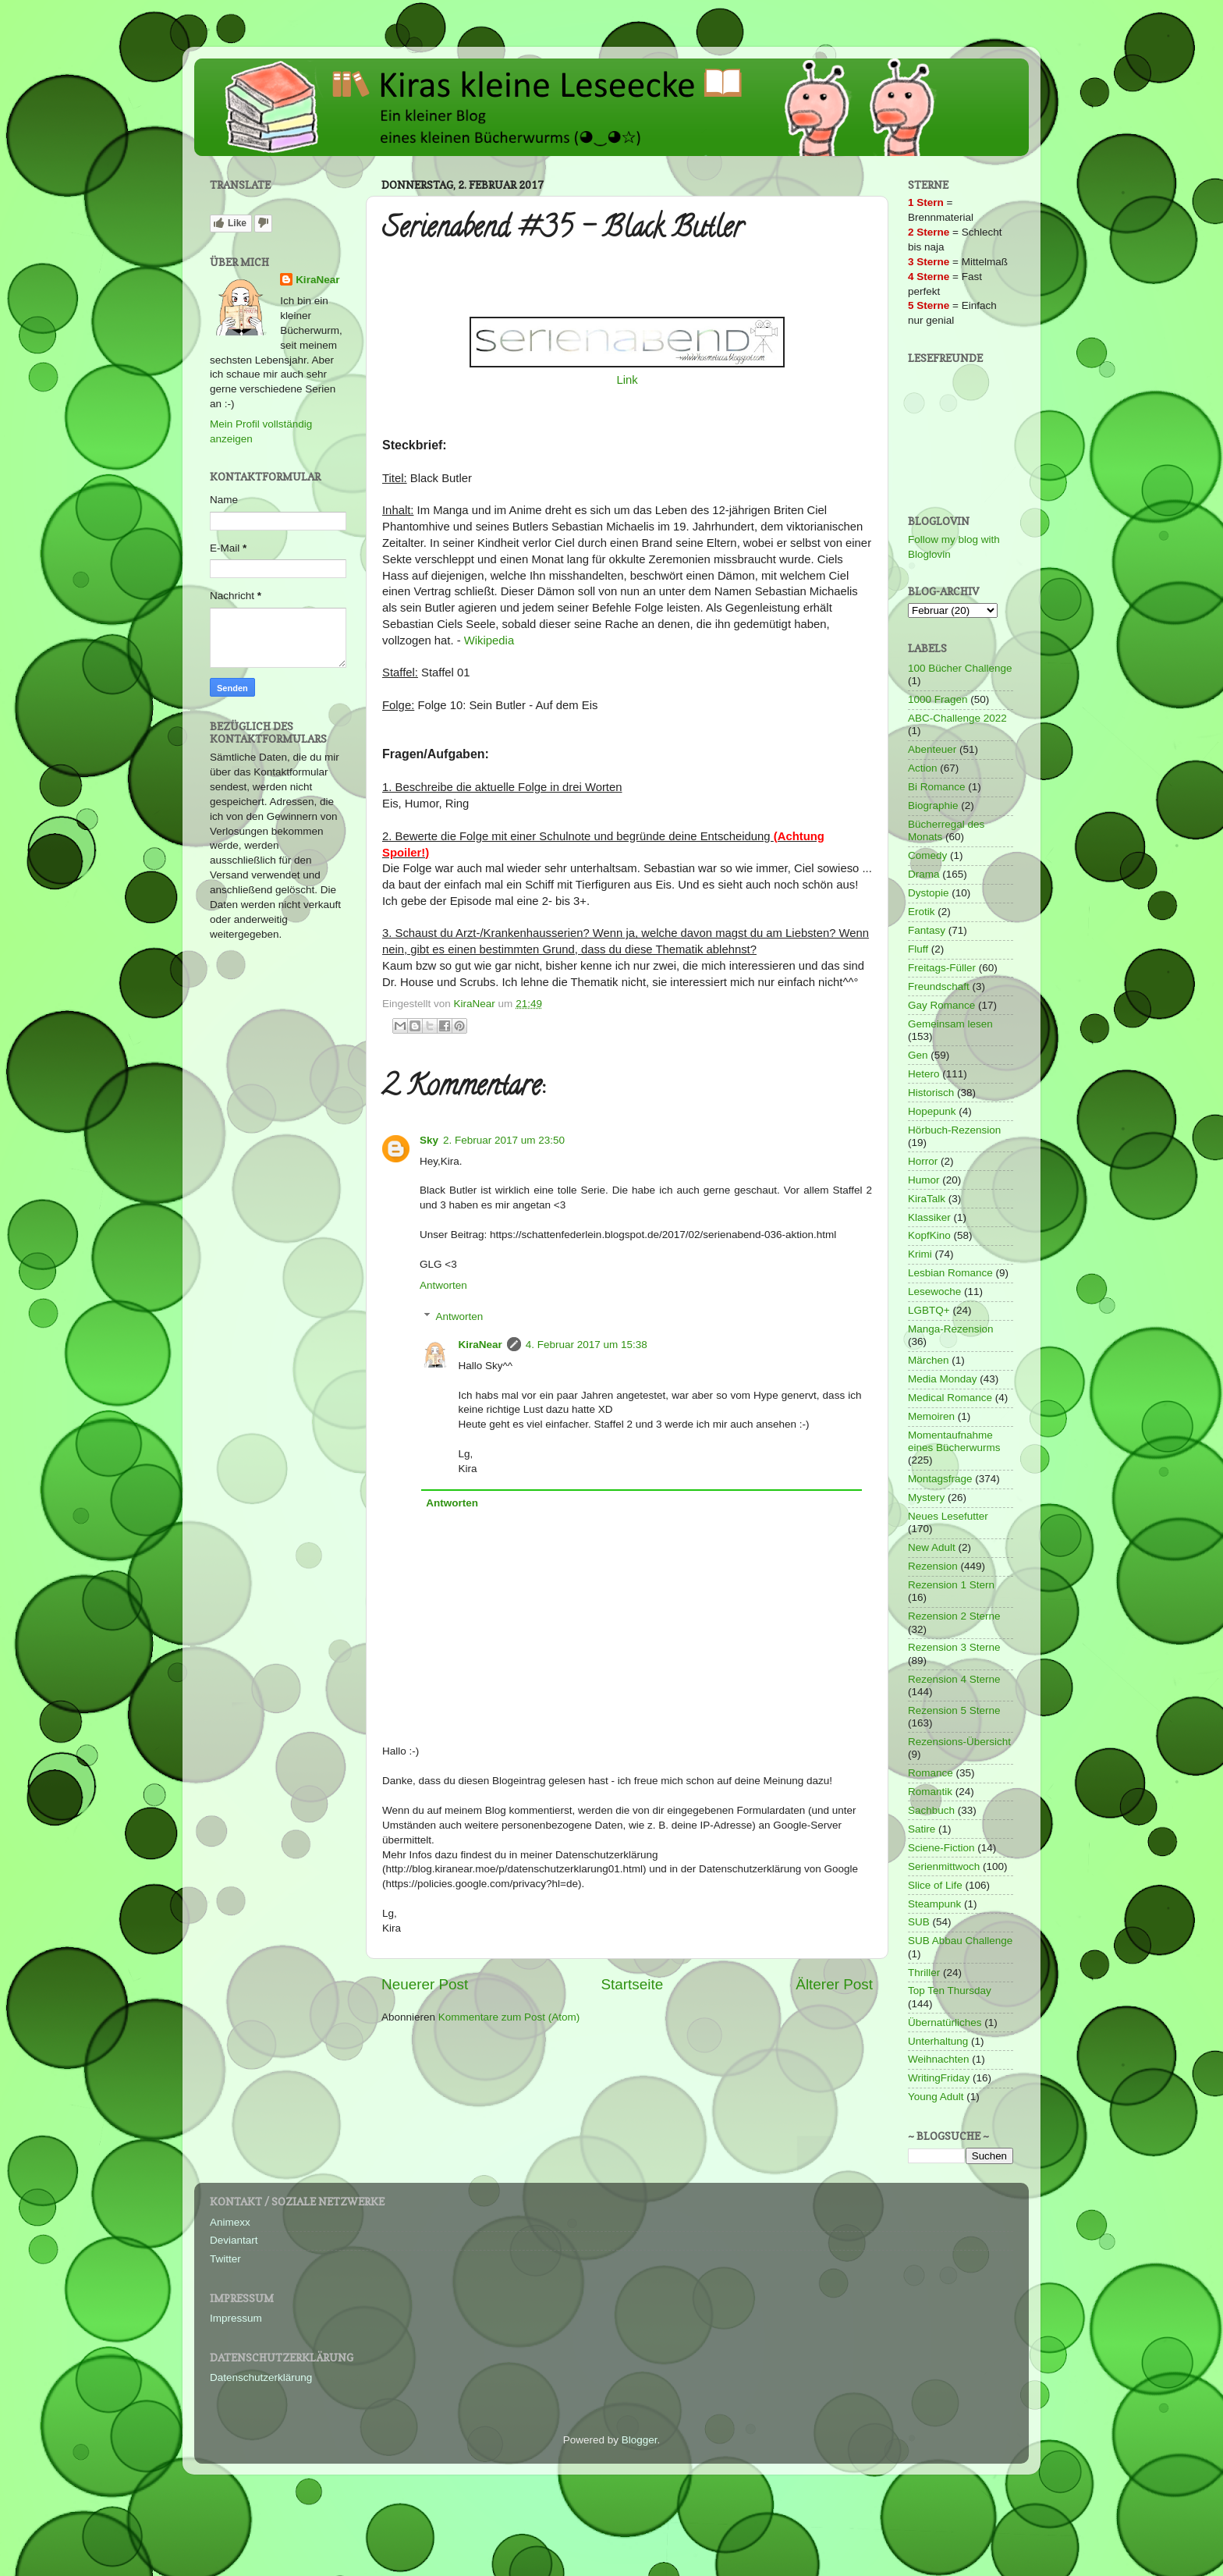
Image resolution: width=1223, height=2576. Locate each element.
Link (626, 380)
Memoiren (931, 1416)
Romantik (930, 1791)
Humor (924, 1180)
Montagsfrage (940, 1479)
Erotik (921, 911)
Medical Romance (950, 1397)
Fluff (918, 949)
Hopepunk (932, 1111)
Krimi (920, 1254)
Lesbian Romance (950, 1273)
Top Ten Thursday (949, 1990)
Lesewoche (934, 1291)
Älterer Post (834, 1984)
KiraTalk (926, 1199)
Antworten (443, 1285)
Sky (429, 1140)
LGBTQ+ (929, 1310)
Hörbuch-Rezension (954, 1130)
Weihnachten (939, 2059)
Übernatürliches (945, 2022)
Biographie (933, 805)
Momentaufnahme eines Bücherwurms (954, 1441)
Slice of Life (935, 1885)
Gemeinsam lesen (950, 1024)
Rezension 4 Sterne (954, 1679)
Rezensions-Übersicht (959, 1741)
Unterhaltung (938, 2041)
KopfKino (929, 1235)
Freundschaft (939, 986)
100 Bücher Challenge (960, 668)
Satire (921, 1829)
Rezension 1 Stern (951, 1585)
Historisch (931, 1092)
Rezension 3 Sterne (954, 1647)
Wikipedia (489, 640)
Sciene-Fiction (941, 1848)
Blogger (640, 2440)
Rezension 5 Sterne (954, 1710)
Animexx (230, 2222)
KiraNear (480, 1344)
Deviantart (234, 2240)
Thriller (924, 1972)
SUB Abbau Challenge (960, 1940)
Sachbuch (931, 1810)
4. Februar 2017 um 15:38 (586, 1344)
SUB (919, 1922)
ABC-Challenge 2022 (957, 718)
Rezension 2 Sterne (954, 1616)
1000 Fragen (938, 699)
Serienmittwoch (944, 1866)
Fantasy (926, 930)
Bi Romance (937, 787)
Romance (930, 1773)
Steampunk (934, 1904)
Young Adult (936, 2096)
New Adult (931, 1547)
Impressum (236, 2318)
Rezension (933, 1566)
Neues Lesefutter (948, 1516)
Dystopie (928, 893)
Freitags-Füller (942, 968)
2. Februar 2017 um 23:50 (504, 1140)
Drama (924, 874)
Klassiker (929, 1217)
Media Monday (942, 1379)
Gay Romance (941, 1005)
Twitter (225, 2259)
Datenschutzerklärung (261, 2377)
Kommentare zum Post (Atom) (509, 2017)
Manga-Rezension (951, 1329)
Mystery (926, 1497)
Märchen (928, 1360)
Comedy (927, 855)
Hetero (924, 1074)
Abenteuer (932, 749)
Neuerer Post (424, 1984)
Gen (918, 1055)
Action (923, 768)
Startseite (632, 1984)
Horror (923, 1161)
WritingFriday (939, 2078)
